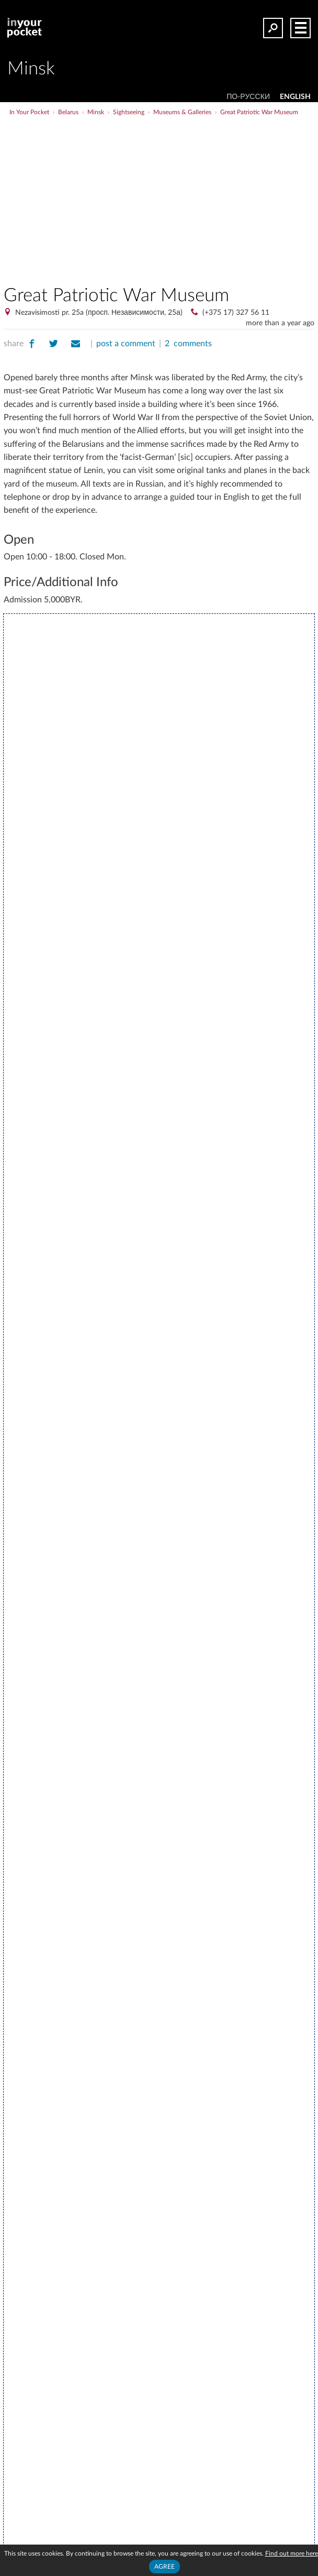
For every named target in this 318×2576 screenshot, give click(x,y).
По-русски (248, 97)
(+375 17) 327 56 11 (235, 312)
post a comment (125, 343)
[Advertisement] (196, 196)
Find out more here (291, 2553)
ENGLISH (295, 97)
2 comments (188, 343)
